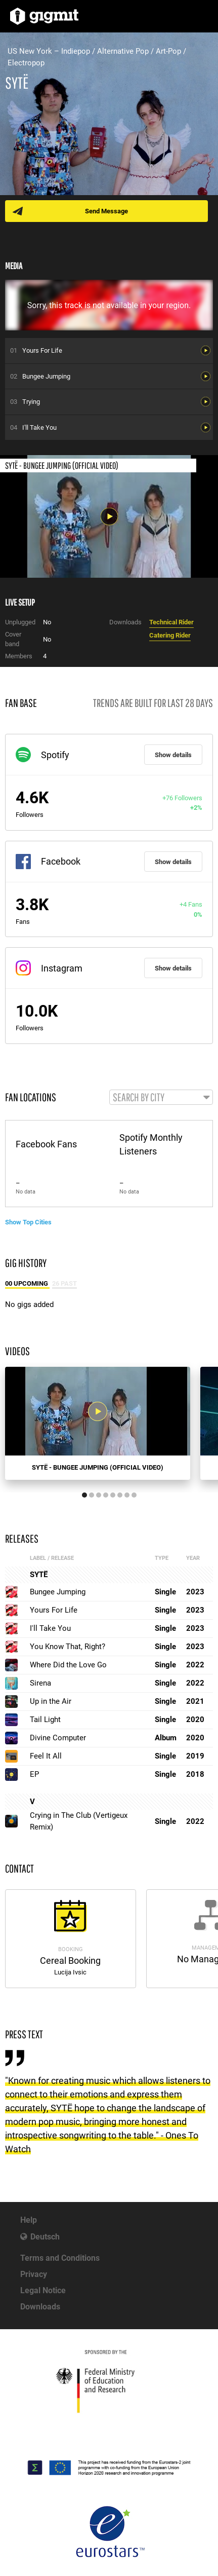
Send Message (106, 211)
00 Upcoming (27, 1283)
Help (28, 2220)
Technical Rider (171, 622)
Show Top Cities (28, 1222)
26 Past (64, 1283)
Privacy (33, 2274)
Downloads (40, 2306)
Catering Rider (170, 635)
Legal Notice (43, 2290)
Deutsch (45, 2237)
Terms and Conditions (60, 2258)
